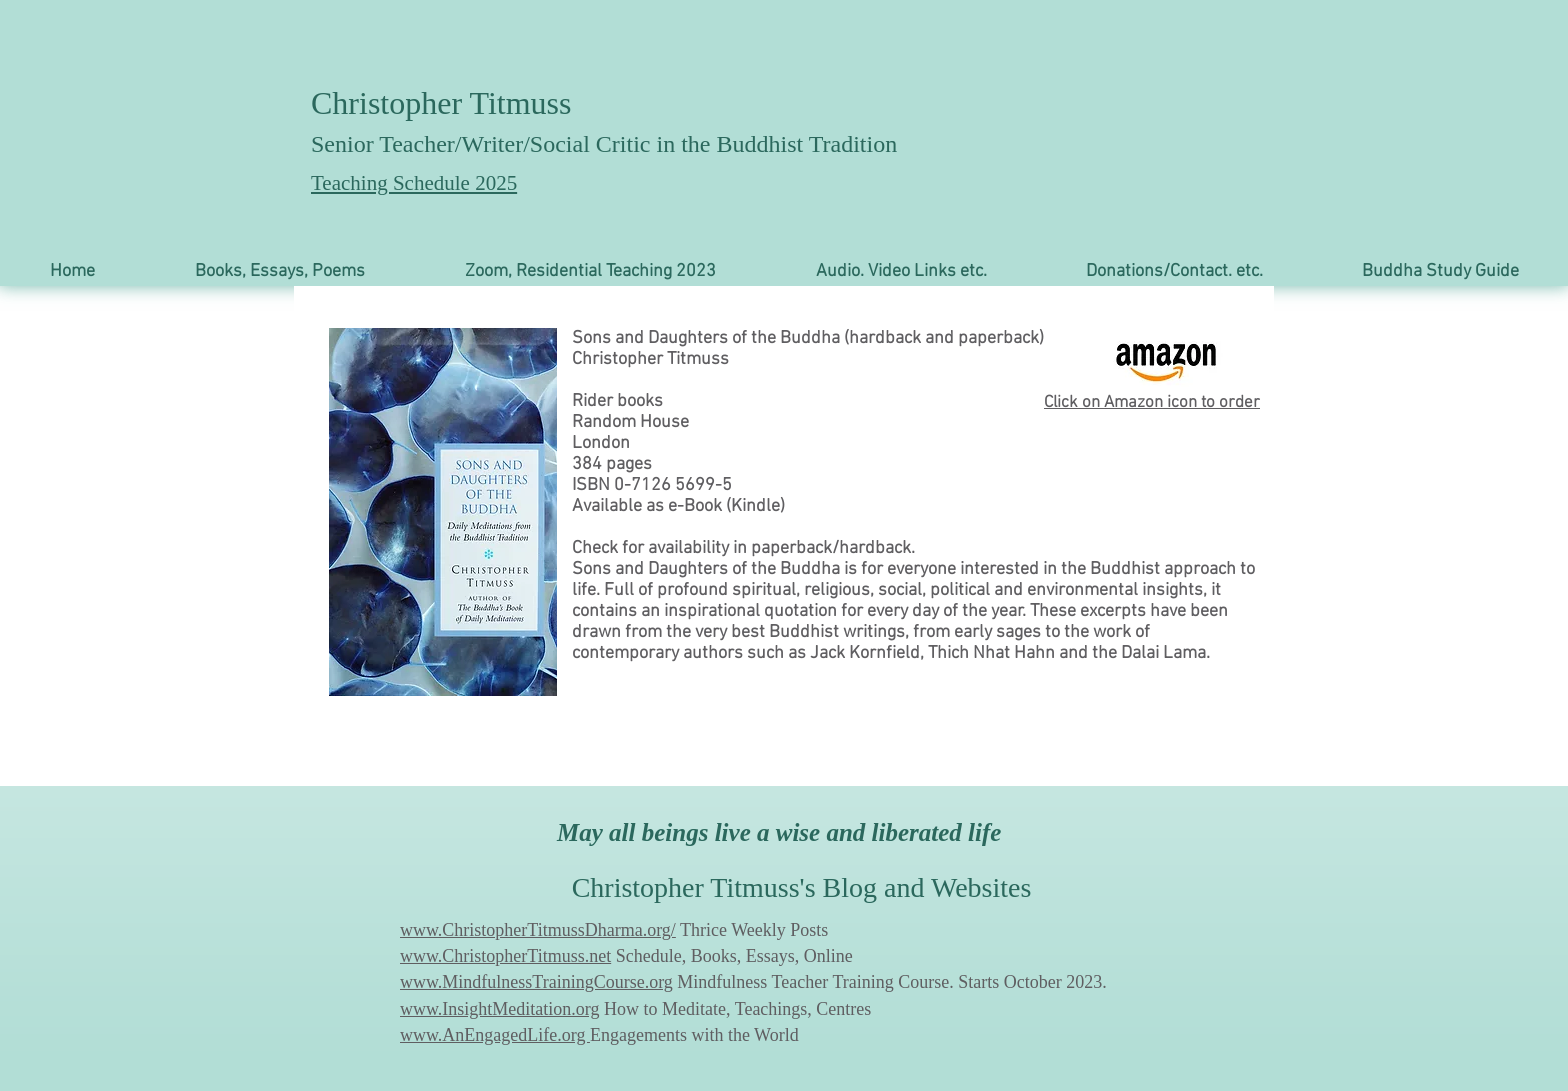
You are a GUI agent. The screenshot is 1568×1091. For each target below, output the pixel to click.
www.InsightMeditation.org (500, 1009)
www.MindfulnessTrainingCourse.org (536, 982)
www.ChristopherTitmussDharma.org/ (538, 930)
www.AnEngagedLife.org (495, 1035)
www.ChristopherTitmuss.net (505, 956)
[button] (280, 271)
